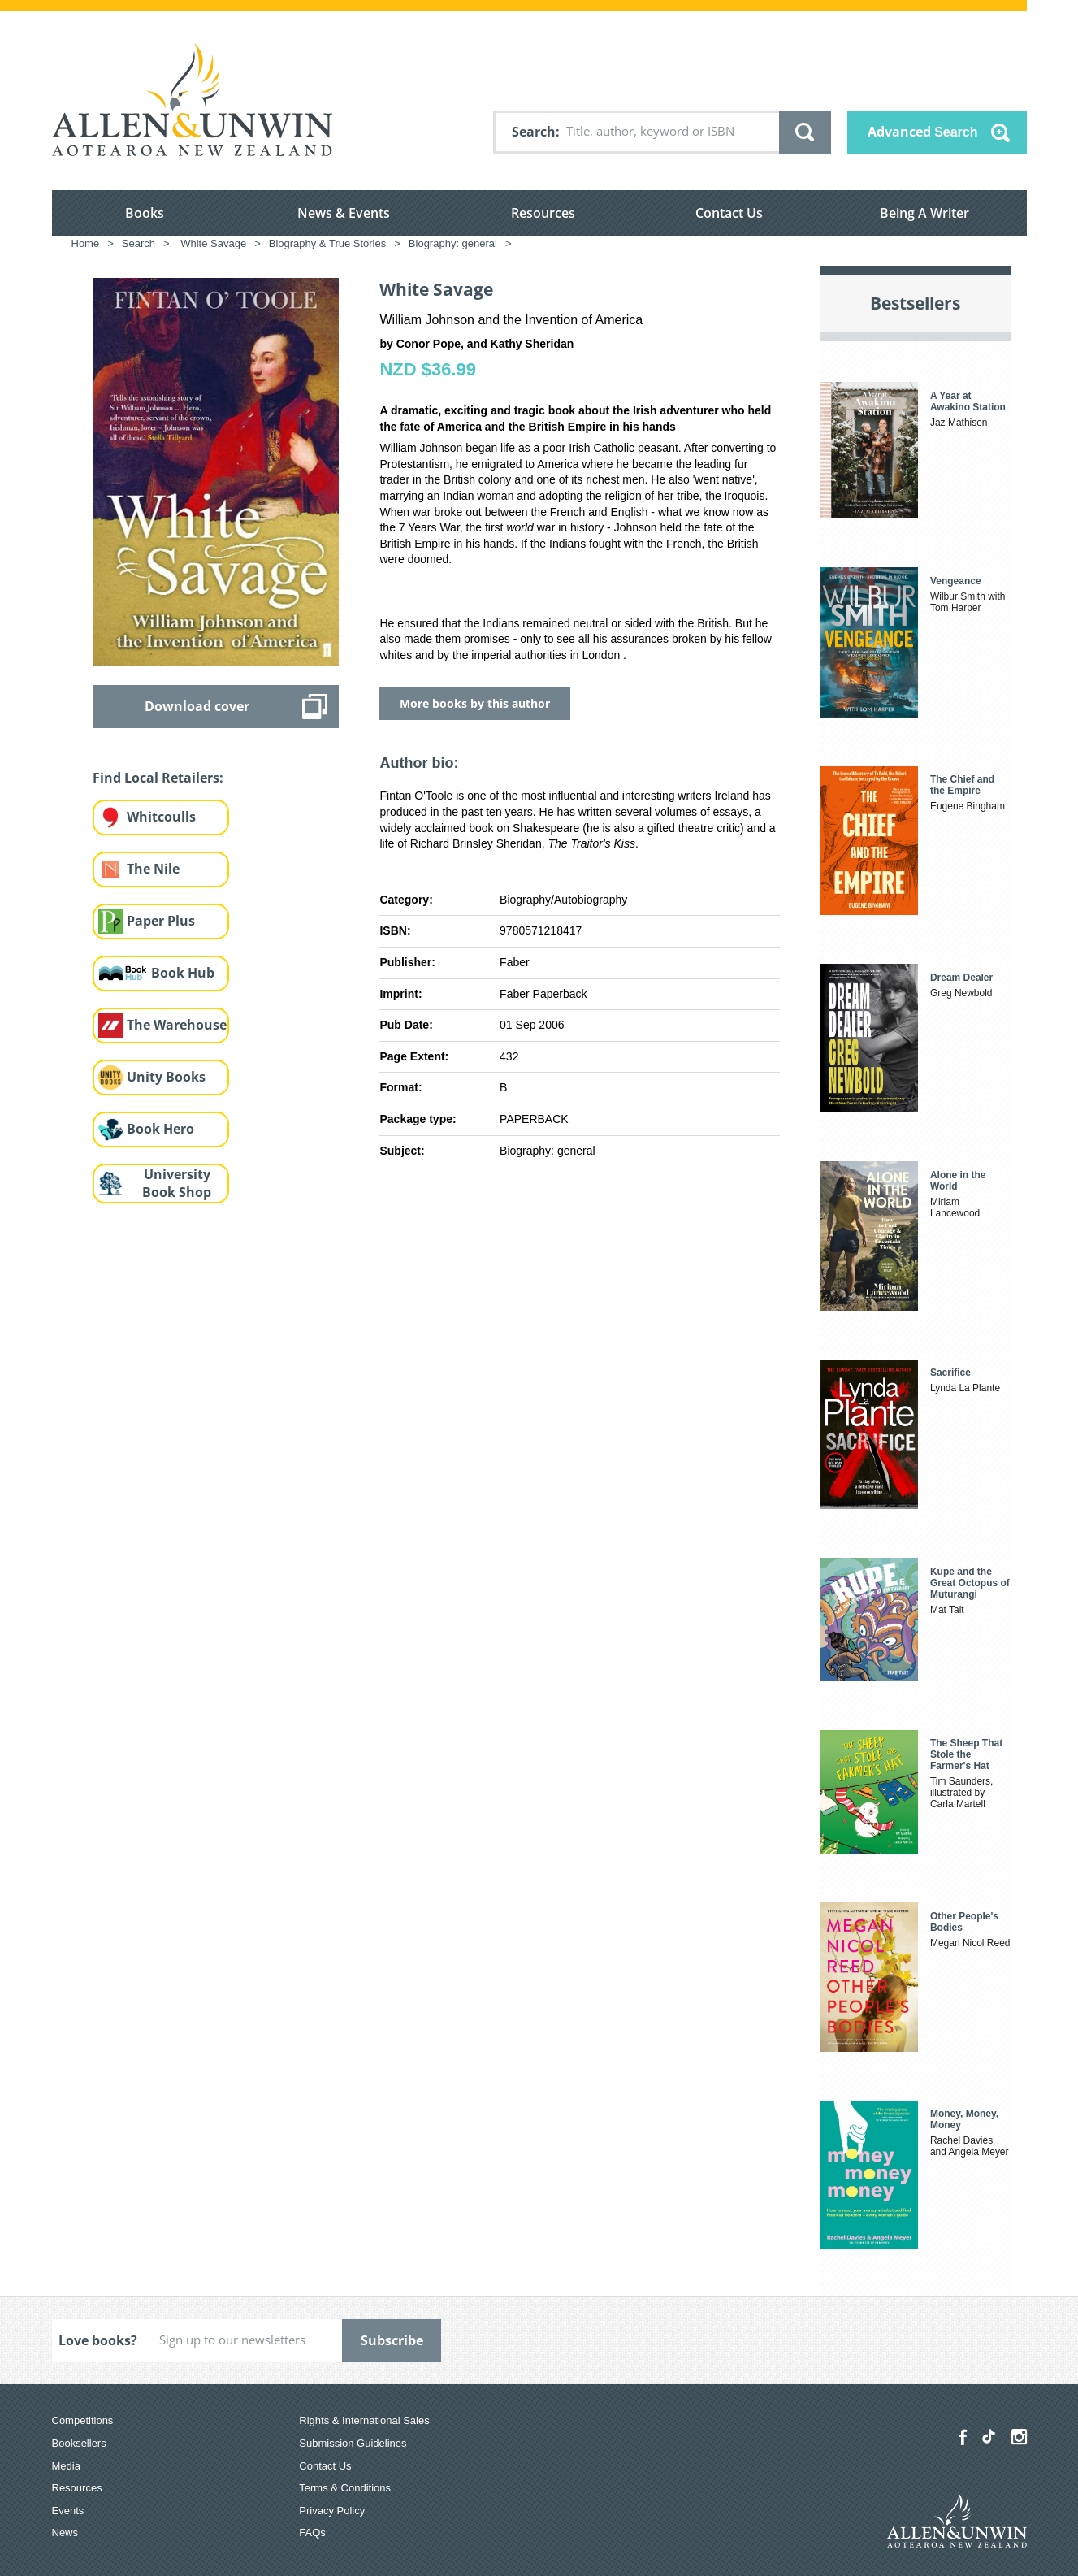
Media (66, 2466)
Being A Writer (924, 213)
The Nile (153, 869)
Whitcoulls (161, 817)
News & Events (343, 213)
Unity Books (166, 1077)
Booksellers (79, 2443)
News (65, 2532)
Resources (543, 213)
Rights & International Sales (364, 2420)
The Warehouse (177, 1025)
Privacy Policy (332, 2510)
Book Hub (182, 973)
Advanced (923, 132)
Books (144, 213)
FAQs (312, 2532)
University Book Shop (176, 1183)
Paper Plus (161, 921)
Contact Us (729, 213)
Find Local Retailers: (158, 778)
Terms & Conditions (345, 2488)
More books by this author (475, 703)
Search (534, 132)
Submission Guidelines (352, 2443)
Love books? (97, 2340)
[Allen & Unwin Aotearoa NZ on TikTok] (988, 2436)
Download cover (197, 706)
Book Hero (160, 1129)
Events (68, 2510)
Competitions (83, 2420)
